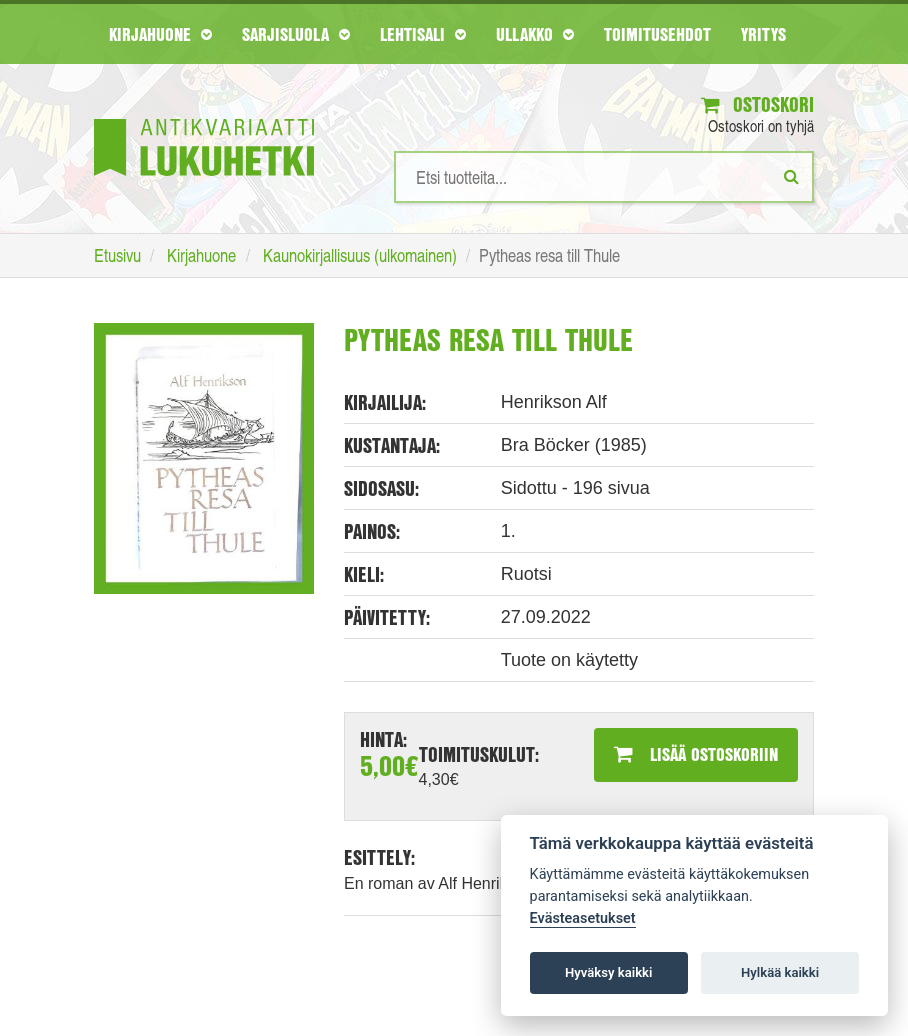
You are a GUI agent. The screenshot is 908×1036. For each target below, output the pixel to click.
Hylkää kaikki (780, 972)
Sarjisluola (296, 34)
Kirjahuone (160, 34)
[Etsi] (791, 176)
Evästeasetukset (583, 918)
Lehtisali (423, 34)
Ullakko (535, 34)
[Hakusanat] (604, 177)
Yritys (763, 34)
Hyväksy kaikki (608, 972)
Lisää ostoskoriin (696, 754)
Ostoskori (757, 104)
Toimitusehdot (657, 34)
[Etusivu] (204, 117)
